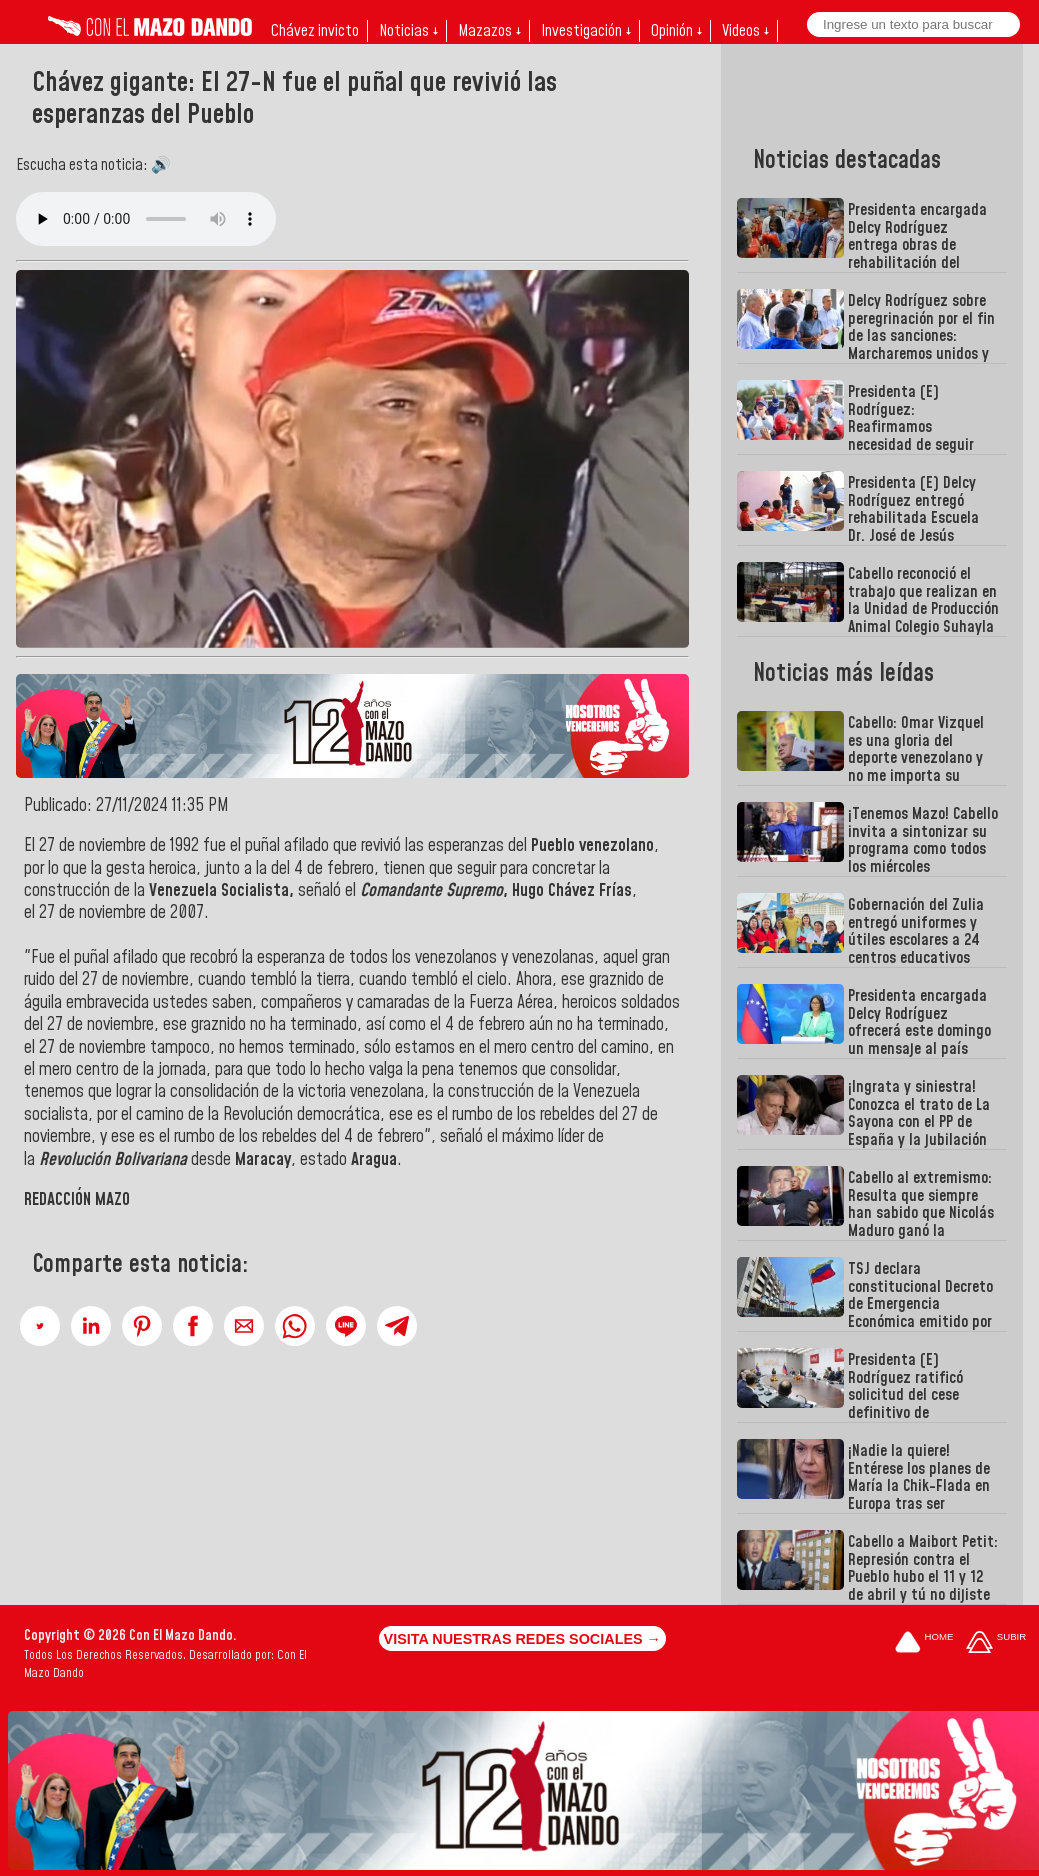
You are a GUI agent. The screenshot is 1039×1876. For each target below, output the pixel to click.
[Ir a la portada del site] (924, 1643)
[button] (40, 1326)
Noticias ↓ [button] (408, 31)
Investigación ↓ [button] (586, 31)
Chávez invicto (315, 31)
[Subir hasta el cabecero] (996, 1643)
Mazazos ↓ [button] (489, 31)
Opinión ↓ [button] (676, 31)
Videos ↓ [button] (745, 31)
